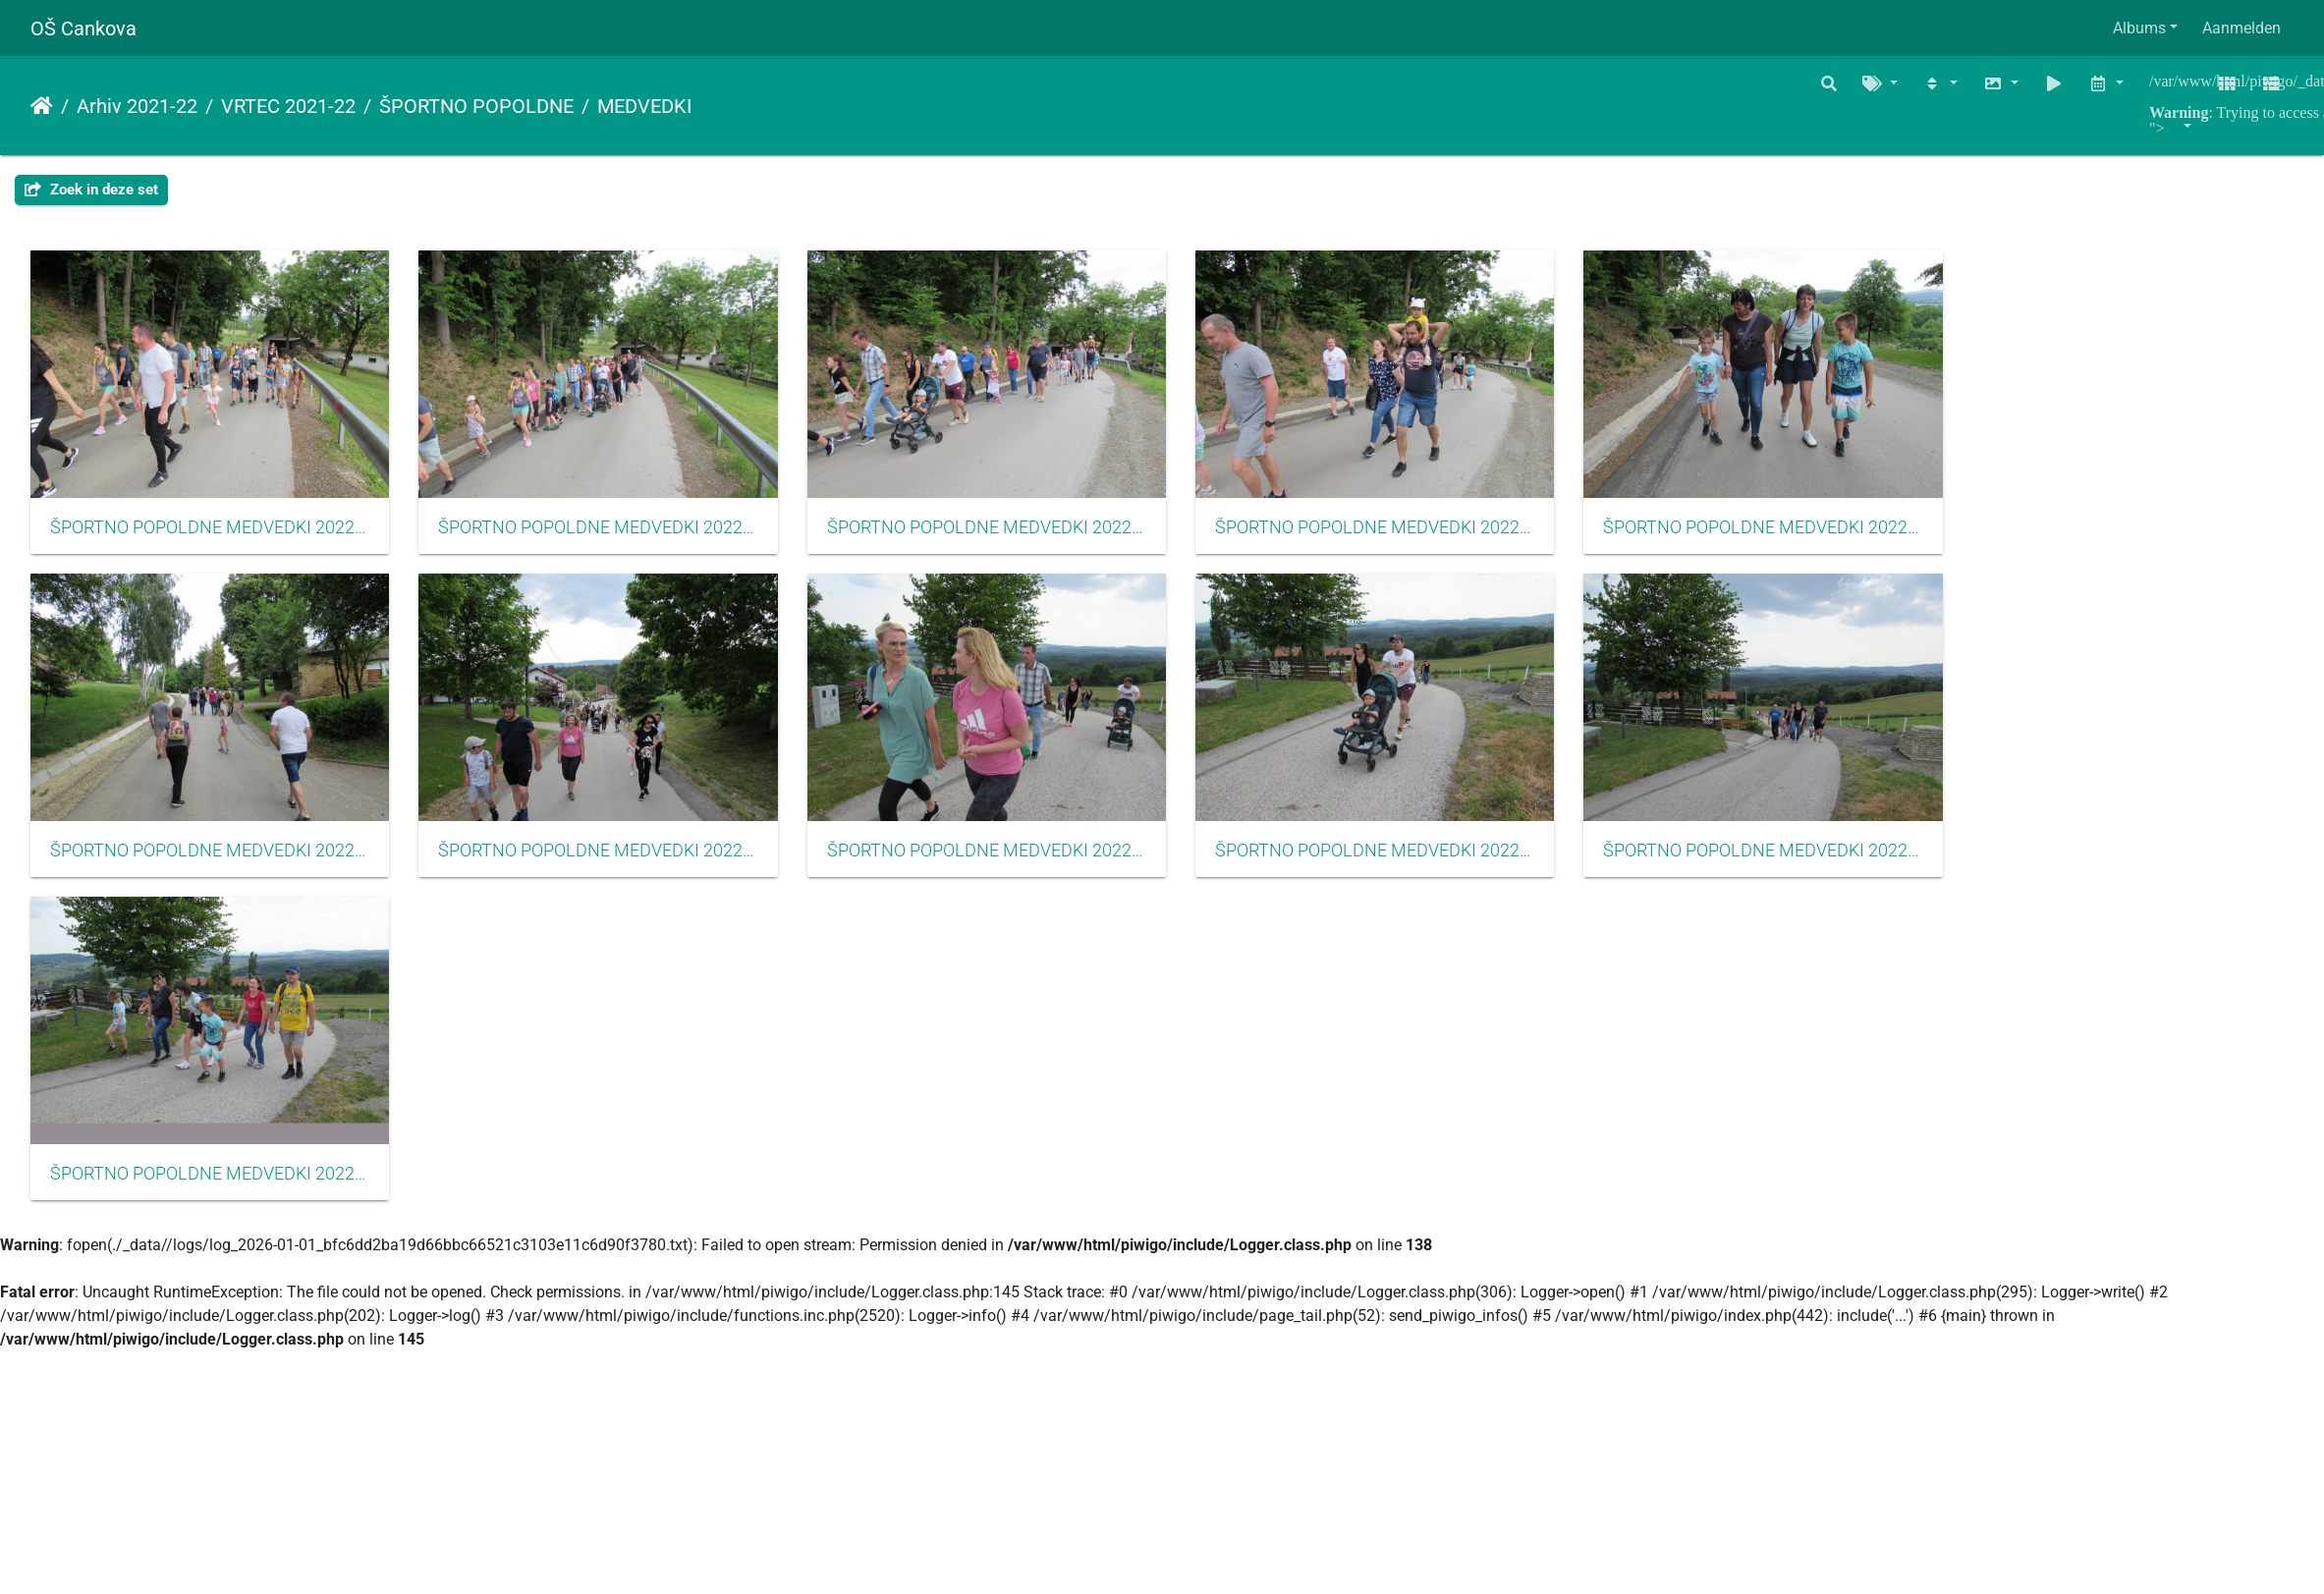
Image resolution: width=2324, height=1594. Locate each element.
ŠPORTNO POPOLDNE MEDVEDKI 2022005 (1836, 538)
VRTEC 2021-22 (288, 106)
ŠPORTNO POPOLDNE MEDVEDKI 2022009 (1431, 873)
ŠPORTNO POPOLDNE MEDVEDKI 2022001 (217, 538)
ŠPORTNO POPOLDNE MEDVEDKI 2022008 (1026, 873)
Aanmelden (2241, 28)
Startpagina (41, 106)
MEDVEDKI (644, 106)
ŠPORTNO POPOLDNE (476, 106)
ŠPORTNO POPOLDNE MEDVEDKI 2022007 (622, 873)
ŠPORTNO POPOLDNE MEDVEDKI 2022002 (622, 538)
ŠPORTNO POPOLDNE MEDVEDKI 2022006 (217, 873)
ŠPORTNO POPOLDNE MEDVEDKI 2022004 (1431, 538)
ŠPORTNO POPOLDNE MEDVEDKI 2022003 (1026, 538)
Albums (2139, 28)
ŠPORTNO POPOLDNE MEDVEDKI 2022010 (1836, 873)
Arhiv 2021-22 (137, 106)
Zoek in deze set (91, 189)
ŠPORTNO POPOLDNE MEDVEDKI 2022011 (217, 1208)
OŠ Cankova (83, 28)
